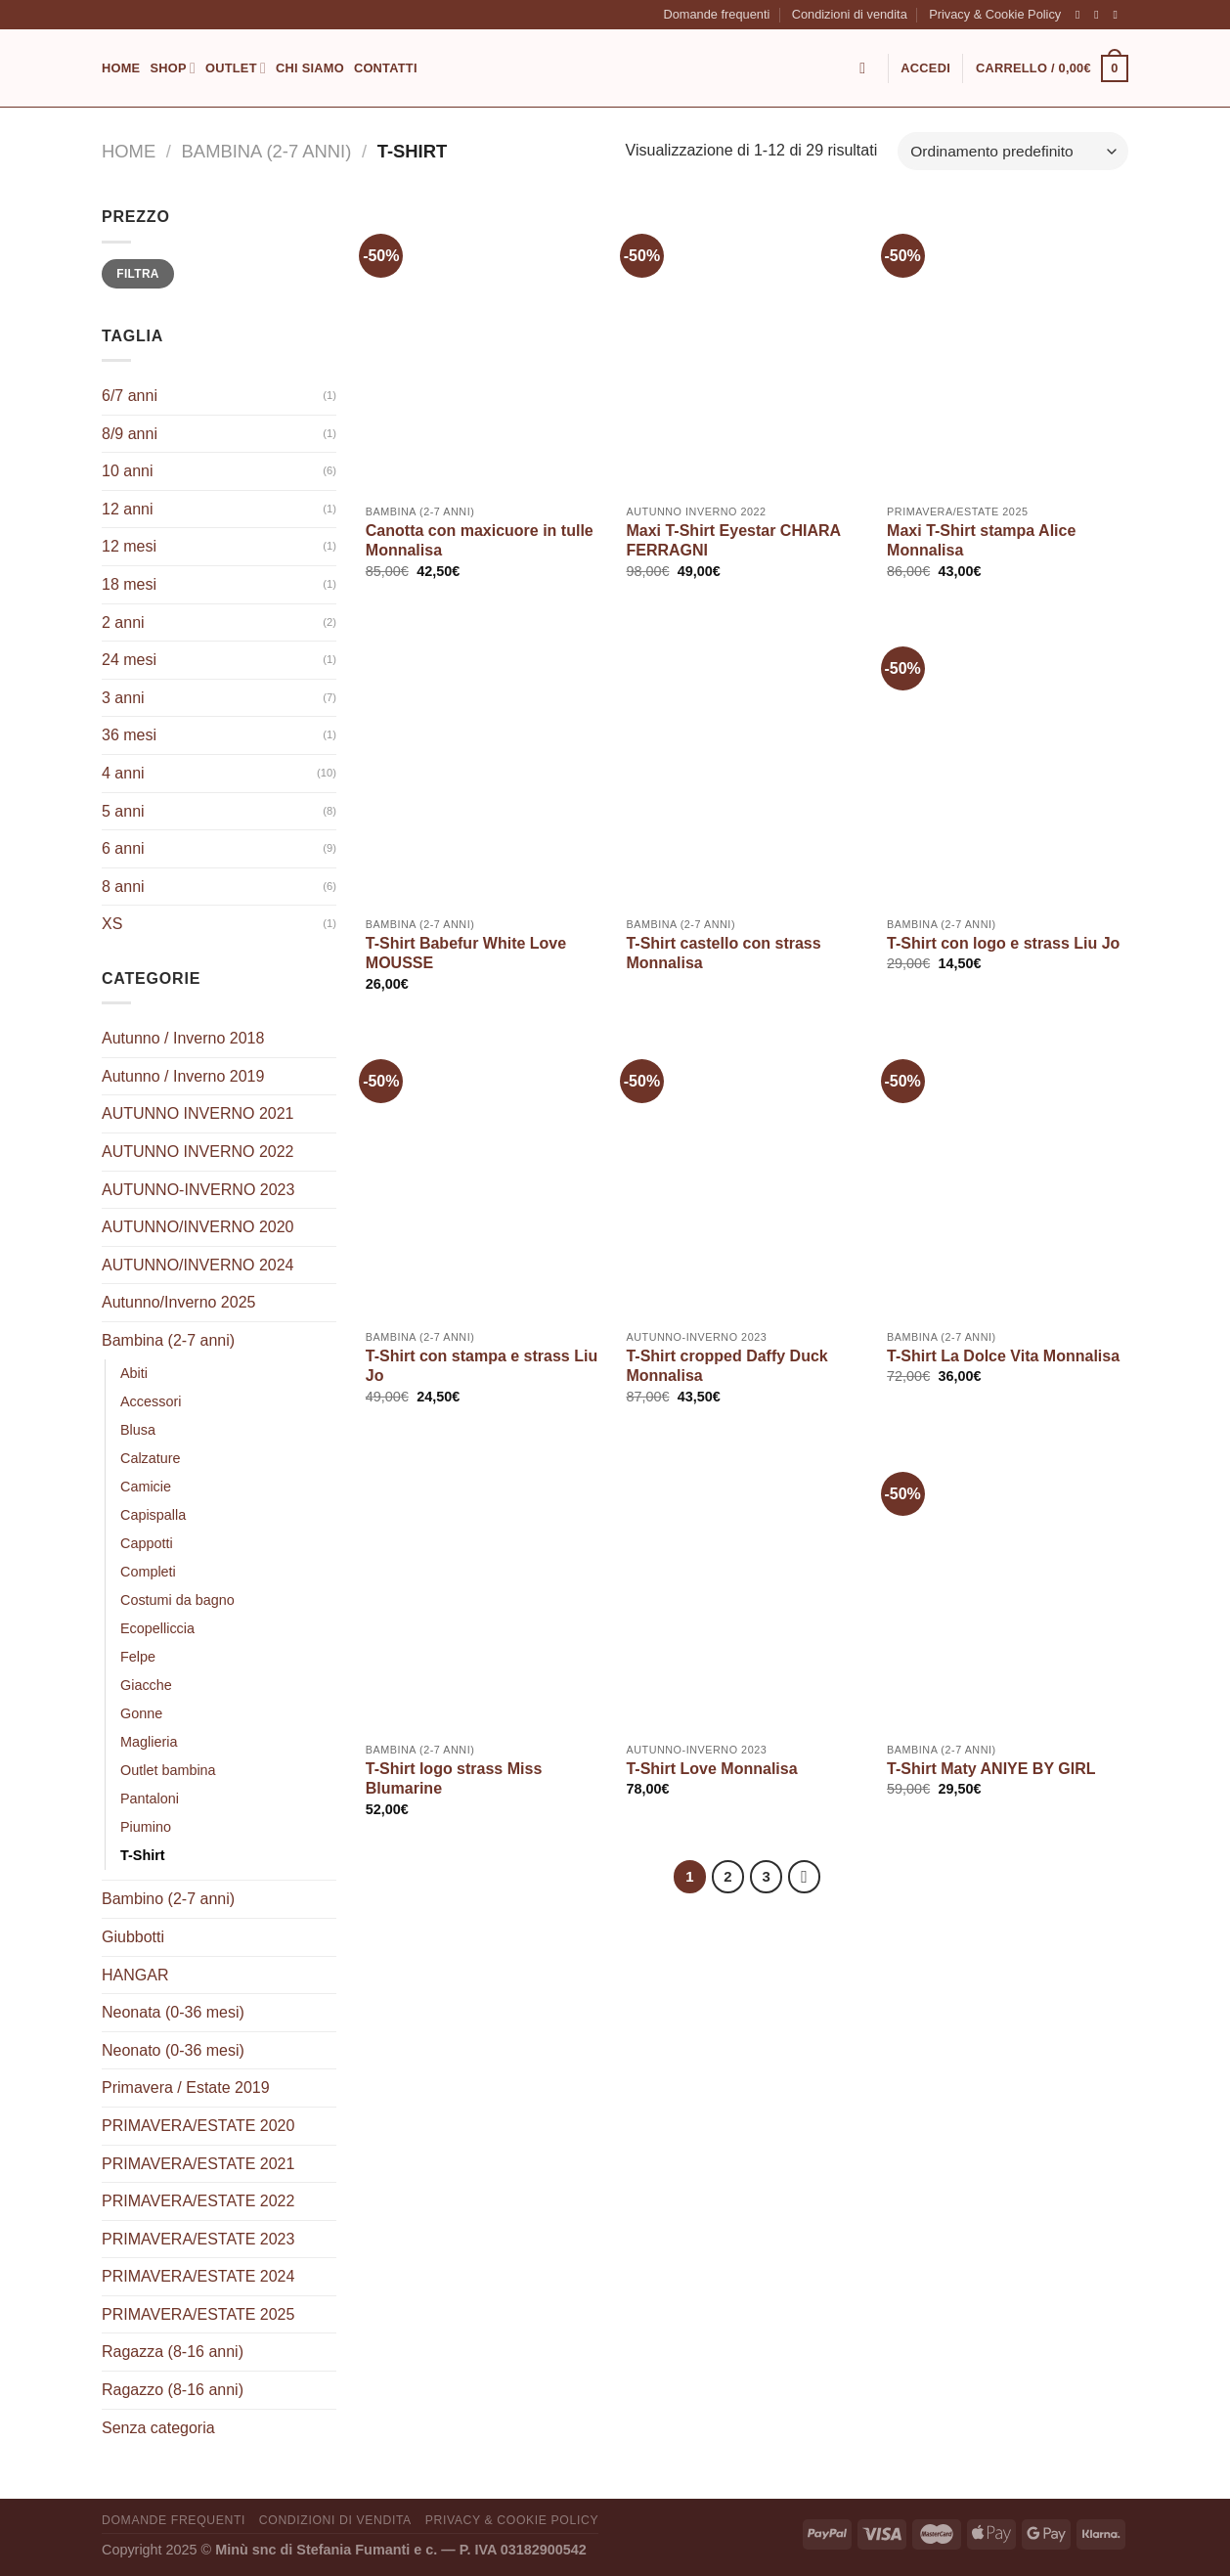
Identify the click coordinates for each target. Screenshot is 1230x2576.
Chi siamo (310, 68)
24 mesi (129, 659)
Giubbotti (133, 1937)
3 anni (123, 697)
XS (112, 923)
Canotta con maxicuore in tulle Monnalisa (479, 540)
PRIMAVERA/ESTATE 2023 (198, 2239)
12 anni (128, 509)
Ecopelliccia (157, 1628)
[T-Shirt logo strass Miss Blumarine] (486, 1587)
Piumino (145, 1827)
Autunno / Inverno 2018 (183, 1038)
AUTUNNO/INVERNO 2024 (198, 1265)
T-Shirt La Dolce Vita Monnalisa (1003, 1356)
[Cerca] (867, 68)
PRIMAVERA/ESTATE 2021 (198, 2163)
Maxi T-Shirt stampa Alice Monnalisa (981, 540)
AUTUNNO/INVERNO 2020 (198, 1227)
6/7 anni (129, 395)
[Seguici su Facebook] (1081, 15)
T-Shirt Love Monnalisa (711, 1768)
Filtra (137, 274)
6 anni (123, 848)
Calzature (150, 1458)
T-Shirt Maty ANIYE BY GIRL (991, 1768)
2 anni (123, 622)
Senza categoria (158, 2428)
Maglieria (148, 1742)
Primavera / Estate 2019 (186, 2087)
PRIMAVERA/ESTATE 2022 (198, 2201)
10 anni (128, 471)
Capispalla (153, 1515)
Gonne (141, 1713)
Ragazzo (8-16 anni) (172, 2389)
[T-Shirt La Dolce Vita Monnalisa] (1007, 1174)
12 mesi (129, 546)
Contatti (385, 68)
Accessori (150, 1401)
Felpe (137, 1657)
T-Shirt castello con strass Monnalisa (723, 953)
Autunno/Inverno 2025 (178, 1302)
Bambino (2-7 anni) (168, 1898)
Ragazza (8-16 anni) (172, 2351)
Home (121, 68)
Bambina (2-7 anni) (267, 151)
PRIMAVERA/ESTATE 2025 (198, 2314)
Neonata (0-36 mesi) (173, 2012)
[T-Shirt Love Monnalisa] (746, 1587)
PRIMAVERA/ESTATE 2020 (198, 2125)
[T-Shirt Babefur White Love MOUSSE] (486, 762)
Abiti (134, 1373)
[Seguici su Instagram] (1100, 15)
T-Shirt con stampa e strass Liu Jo (481, 1366)
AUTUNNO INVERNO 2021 (198, 1113)
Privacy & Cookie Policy (995, 14)
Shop (173, 68)
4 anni (123, 773)
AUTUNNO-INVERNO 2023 (198, 1189)
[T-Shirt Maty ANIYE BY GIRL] (1007, 1587)
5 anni (123, 811)
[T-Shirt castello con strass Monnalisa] (746, 762)
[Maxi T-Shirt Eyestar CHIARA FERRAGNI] (746, 349)
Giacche (146, 1685)
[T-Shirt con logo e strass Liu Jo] (1007, 762)
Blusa (137, 1430)
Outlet (235, 68)
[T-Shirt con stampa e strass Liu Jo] (486, 1174)
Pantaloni (149, 1798)
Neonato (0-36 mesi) (173, 2050)
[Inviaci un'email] (1118, 15)
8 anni (123, 886)
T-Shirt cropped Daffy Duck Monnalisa (726, 1366)
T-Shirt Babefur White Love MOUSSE (466, 953)
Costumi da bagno (177, 1600)
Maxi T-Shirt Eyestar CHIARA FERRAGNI (733, 540)
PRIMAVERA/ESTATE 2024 (198, 2276)
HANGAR (135, 1975)
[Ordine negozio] (1013, 151)
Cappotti (146, 1543)
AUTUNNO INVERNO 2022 (198, 1151)
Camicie (145, 1486)
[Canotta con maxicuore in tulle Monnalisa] (486, 349)
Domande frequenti (716, 14)
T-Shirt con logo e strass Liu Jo (1003, 943)
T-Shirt (142, 1855)
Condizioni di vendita (849, 14)
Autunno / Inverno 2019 (183, 1076)
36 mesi (129, 735)
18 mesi (129, 584)
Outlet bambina (168, 1770)
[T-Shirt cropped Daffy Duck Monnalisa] (746, 1174)
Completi (148, 1571)
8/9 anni (129, 433)
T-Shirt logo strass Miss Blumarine (454, 1779)
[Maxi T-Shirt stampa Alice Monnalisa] (1007, 349)
